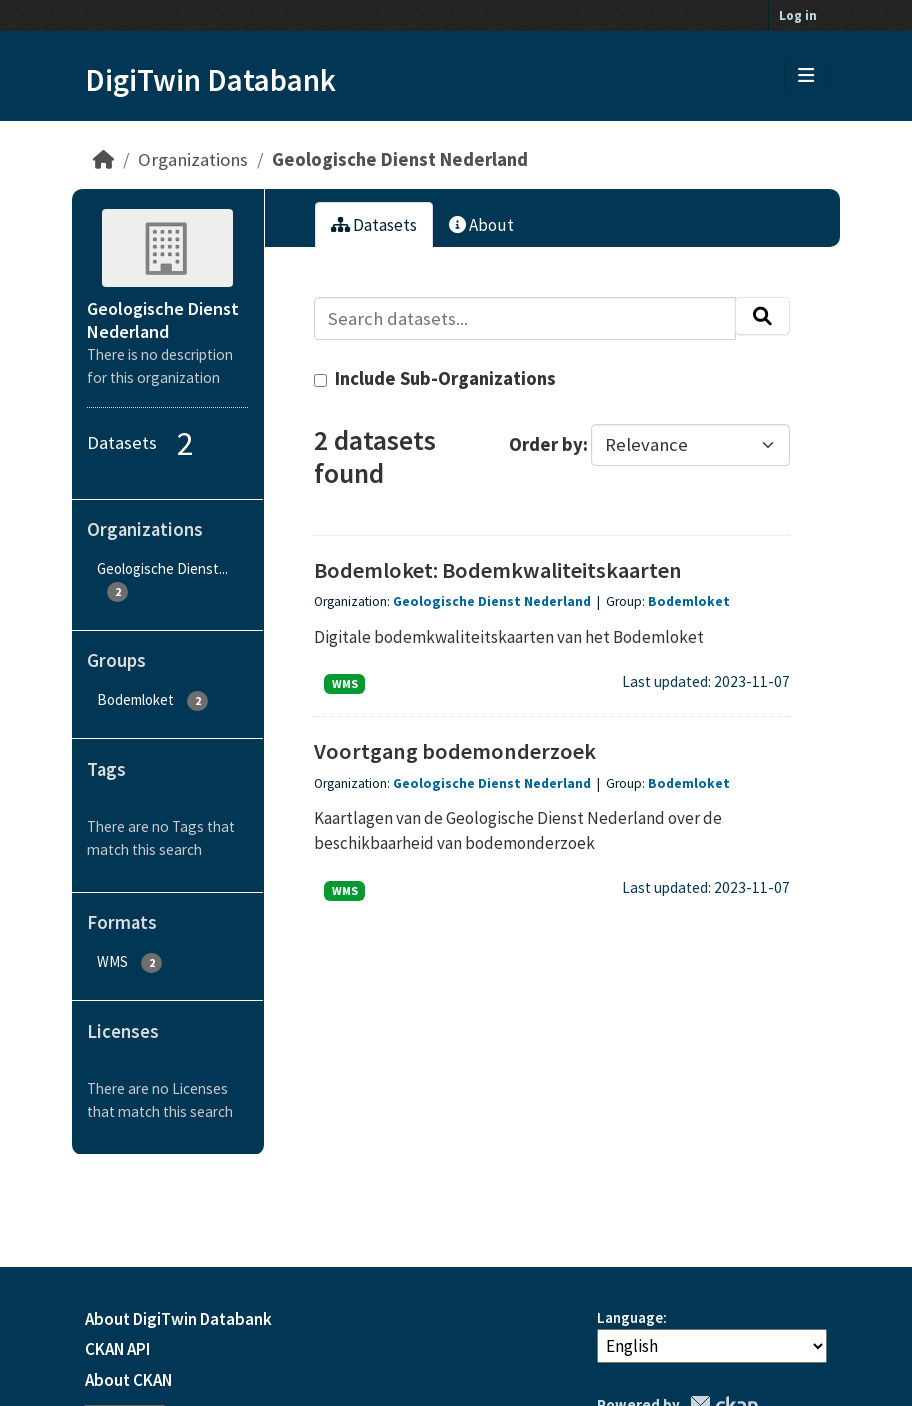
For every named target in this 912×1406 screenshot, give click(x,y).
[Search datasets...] (525, 318)
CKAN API (117, 1349)
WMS (345, 683)
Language (630, 1317)
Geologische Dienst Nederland (400, 159)
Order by (546, 444)
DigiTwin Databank (210, 80)
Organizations (193, 159)
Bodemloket (689, 601)
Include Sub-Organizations (435, 378)
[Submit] (762, 316)
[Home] (103, 159)
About (481, 225)
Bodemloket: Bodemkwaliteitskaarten (498, 570)
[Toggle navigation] (806, 76)
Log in (798, 15)
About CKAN (128, 1380)
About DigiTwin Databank (178, 1319)
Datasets (374, 225)
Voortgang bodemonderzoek (455, 751)
